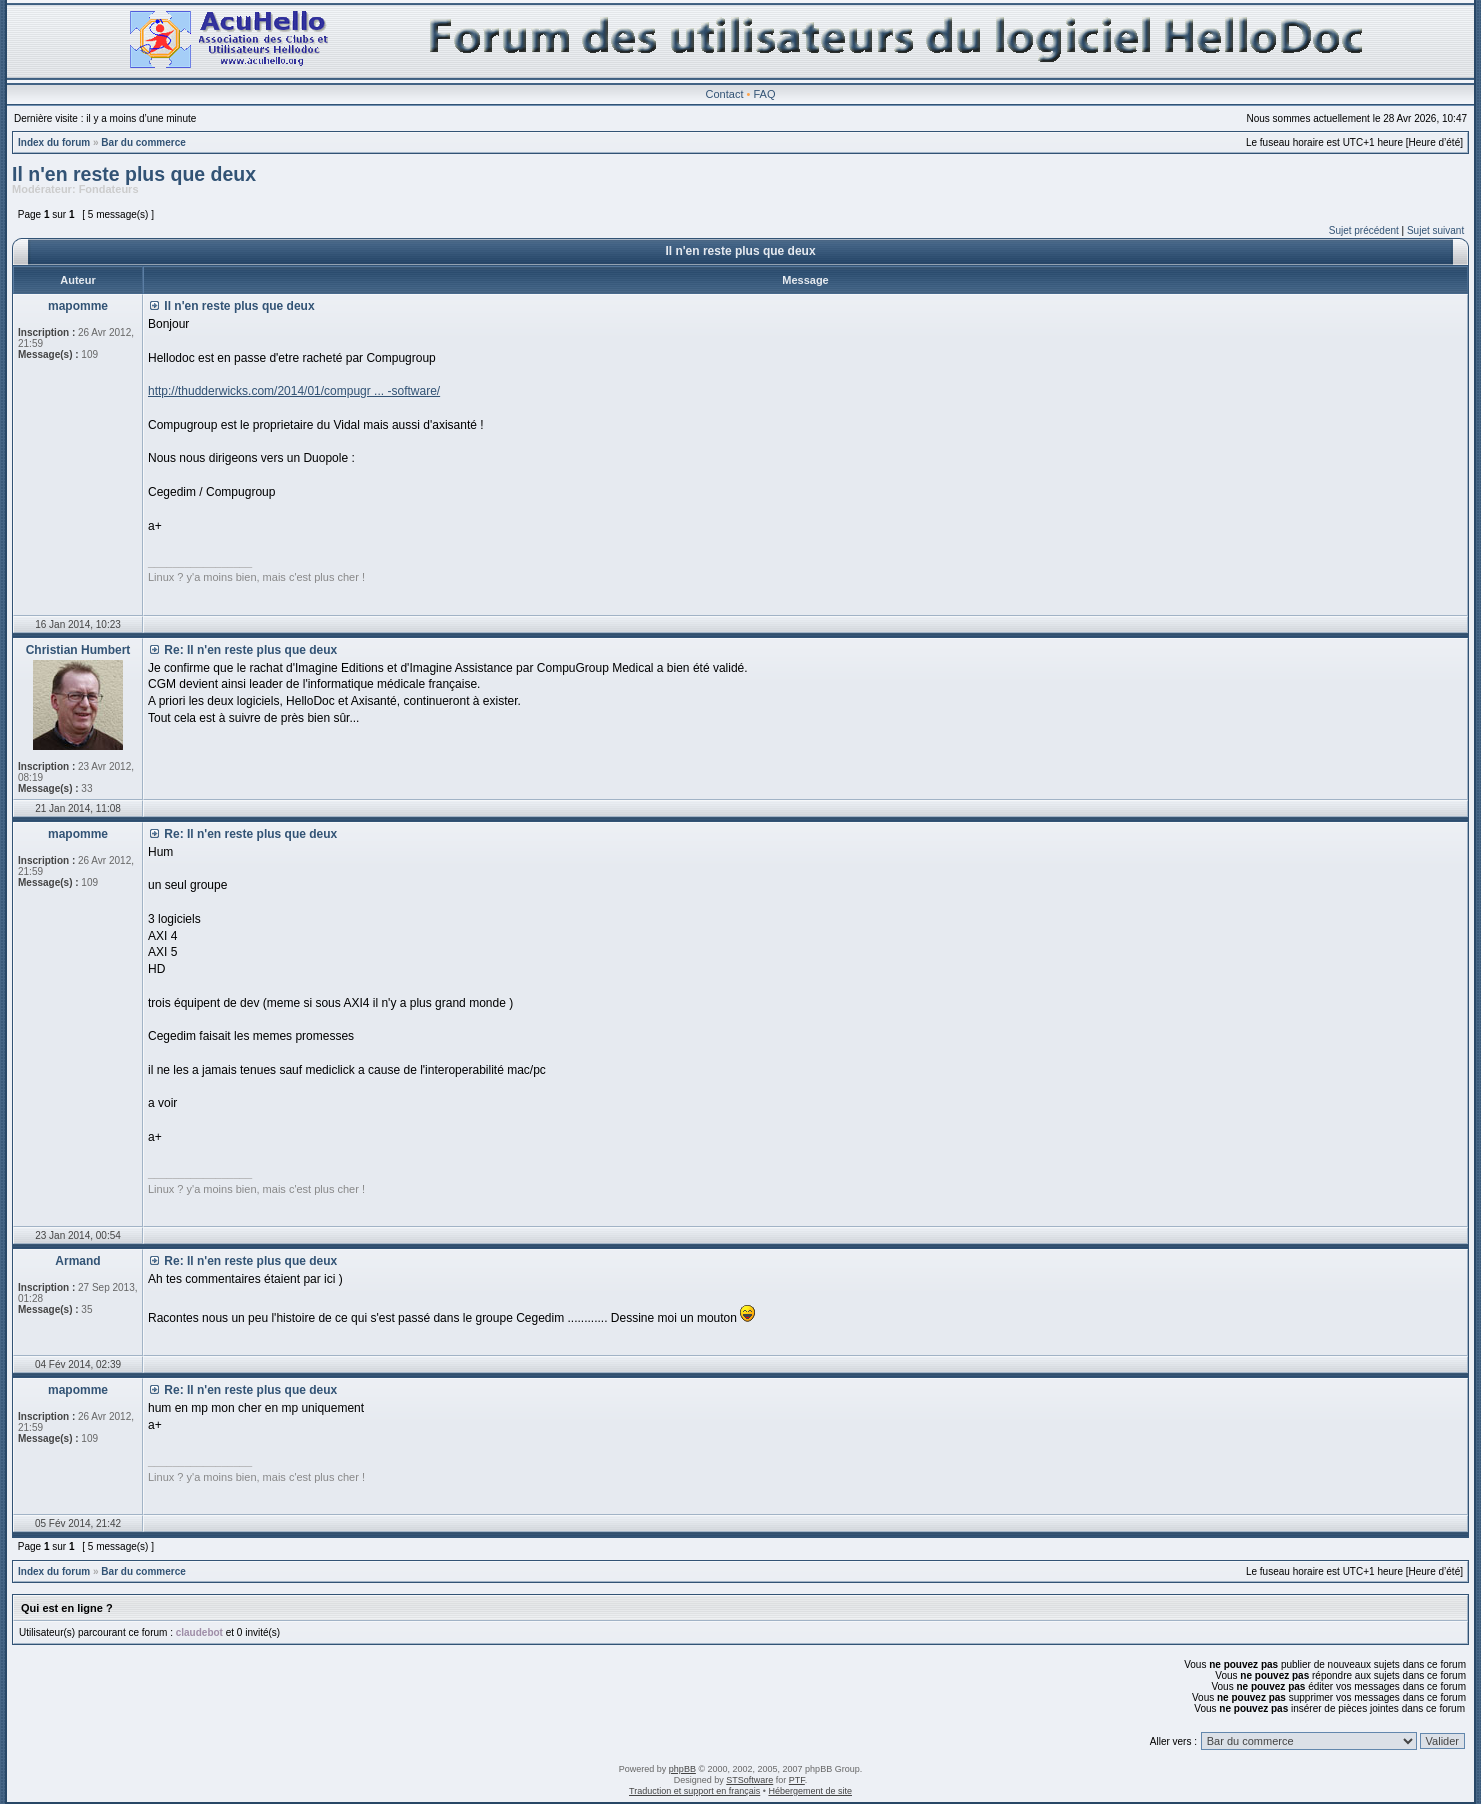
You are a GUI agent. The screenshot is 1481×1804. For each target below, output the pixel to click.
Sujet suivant (1435, 230)
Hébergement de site (810, 1791)
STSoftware (749, 1780)
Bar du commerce (143, 142)
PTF (797, 1780)
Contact (725, 94)
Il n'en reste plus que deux (134, 174)
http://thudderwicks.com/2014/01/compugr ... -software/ (294, 391)
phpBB (682, 1769)
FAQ (764, 94)
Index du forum (54, 142)
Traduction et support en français (694, 1791)
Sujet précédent (1364, 230)
